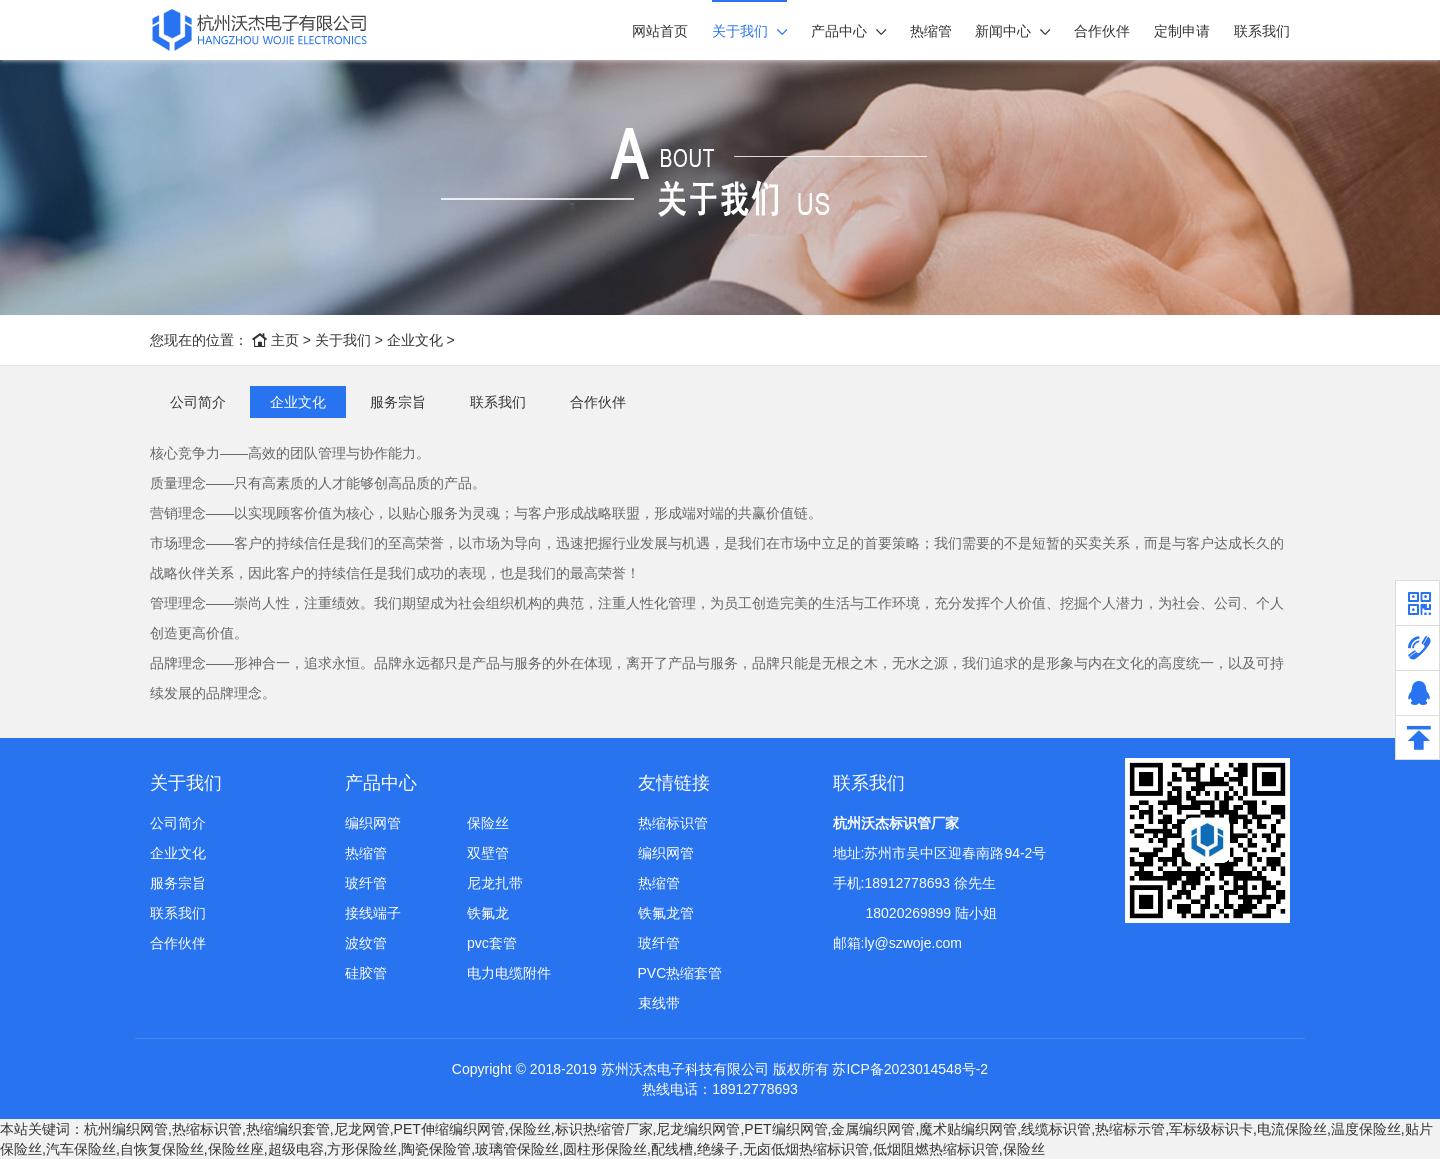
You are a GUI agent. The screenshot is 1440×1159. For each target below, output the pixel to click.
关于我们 (740, 31)
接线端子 (373, 913)
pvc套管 (492, 943)
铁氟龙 (488, 913)
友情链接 (674, 783)
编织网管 (373, 823)
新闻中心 (1003, 31)
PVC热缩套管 (680, 973)
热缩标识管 (673, 823)
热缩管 (931, 31)
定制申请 (1182, 31)
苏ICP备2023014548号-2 (910, 1069)
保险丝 (488, 823)
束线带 (659, 1003)
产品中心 (839, 31)
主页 (285, 340)
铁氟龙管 (666, 913)
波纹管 (366, 943)
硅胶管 (366, 973)
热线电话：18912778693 (720, 1089)
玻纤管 (366, 883)
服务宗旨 (398, 402)
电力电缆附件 (509, 973)
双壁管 (488, 853)
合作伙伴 (1102, 31)
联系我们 (1262, 31)
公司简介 (198, 402)
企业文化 (415, 340)
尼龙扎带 (495, 883)
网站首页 (660, 31)
